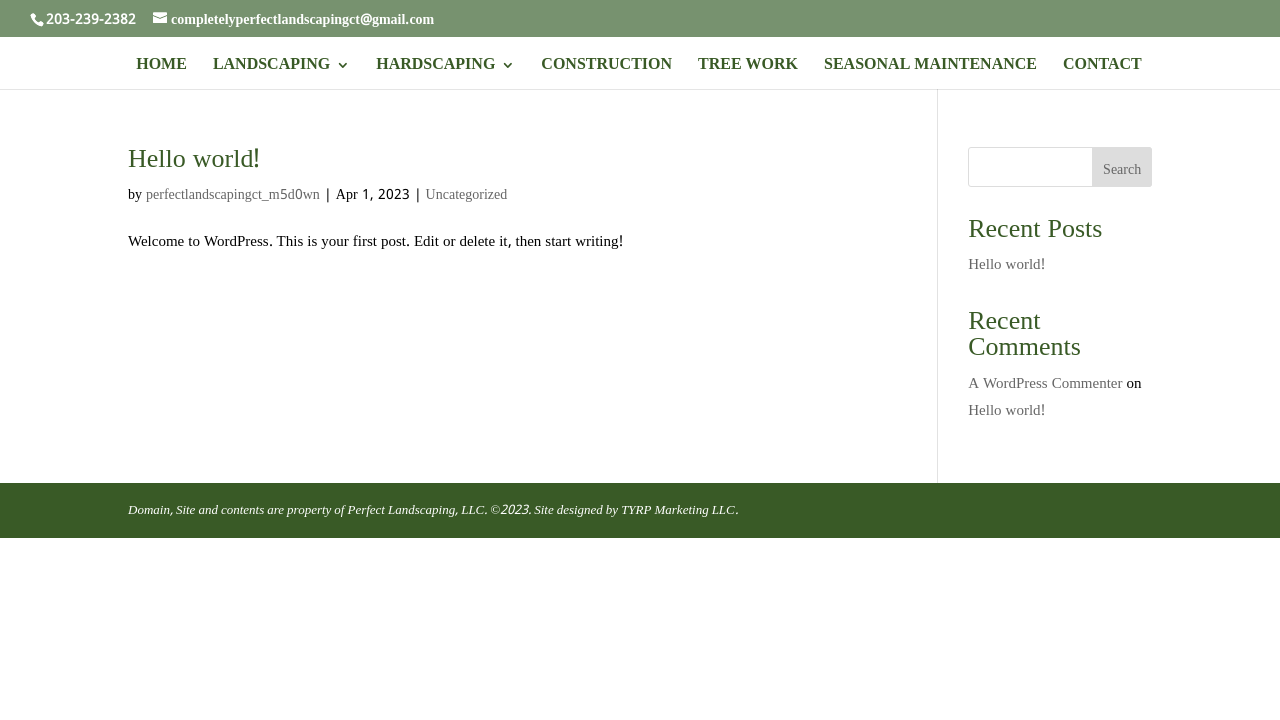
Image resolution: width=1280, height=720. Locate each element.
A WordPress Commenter (1045, 384)
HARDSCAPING (435, 68)
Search (1122, 170)
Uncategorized (467, 195)
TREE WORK (748, 68)
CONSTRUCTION (606, 68)
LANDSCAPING (271, 68)
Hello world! (194, 160)
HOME (161, 68)
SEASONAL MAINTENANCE (930, 68)
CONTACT (1102, 68)
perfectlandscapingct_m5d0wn (233, 195)
